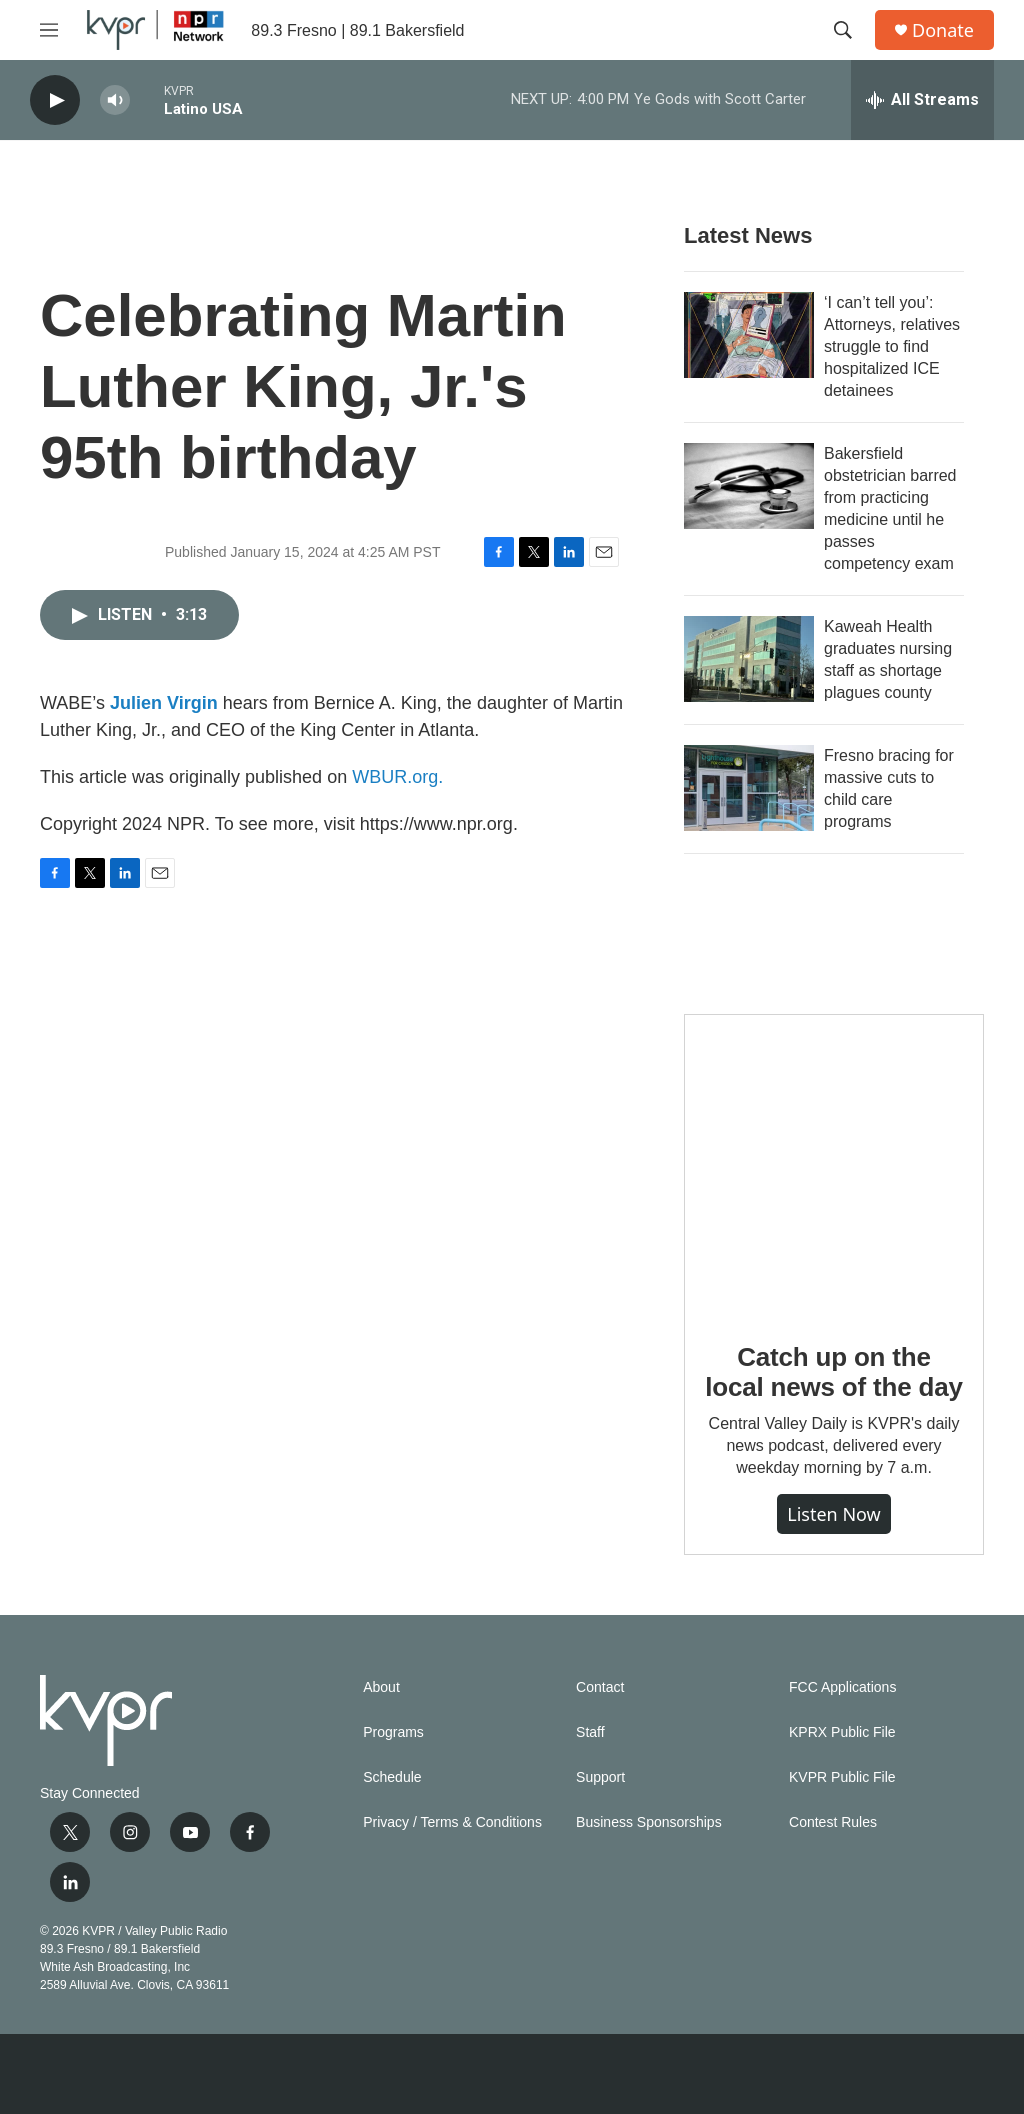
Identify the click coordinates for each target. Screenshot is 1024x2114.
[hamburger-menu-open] (49, 30)
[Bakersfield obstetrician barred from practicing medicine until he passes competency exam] (749, 486)
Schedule (392, 1777)
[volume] (115, 100)
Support (600, 1777)
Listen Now (834, 1514)
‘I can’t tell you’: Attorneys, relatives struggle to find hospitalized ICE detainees (892, 346)
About (381, 1687)
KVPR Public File (842, 1777)
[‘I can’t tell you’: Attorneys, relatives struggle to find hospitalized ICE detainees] (749, 335)
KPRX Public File (842, 1732)
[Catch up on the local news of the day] (834, 1164)
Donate (943, 30)
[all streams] (922, 100)
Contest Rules (833, 1822)
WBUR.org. (397, 777)
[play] (55, 100)
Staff (590, 1732)
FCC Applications (842, 1687)
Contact (600, 1687)
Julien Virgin (164, 703)
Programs (393, 1732)
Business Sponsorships (649, 1822)
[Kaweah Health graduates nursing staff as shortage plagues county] (749, 659)
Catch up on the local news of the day (833, 1372)
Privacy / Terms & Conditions (452, 1822)
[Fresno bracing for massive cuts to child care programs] (749, 788)
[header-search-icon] (843, 30)
